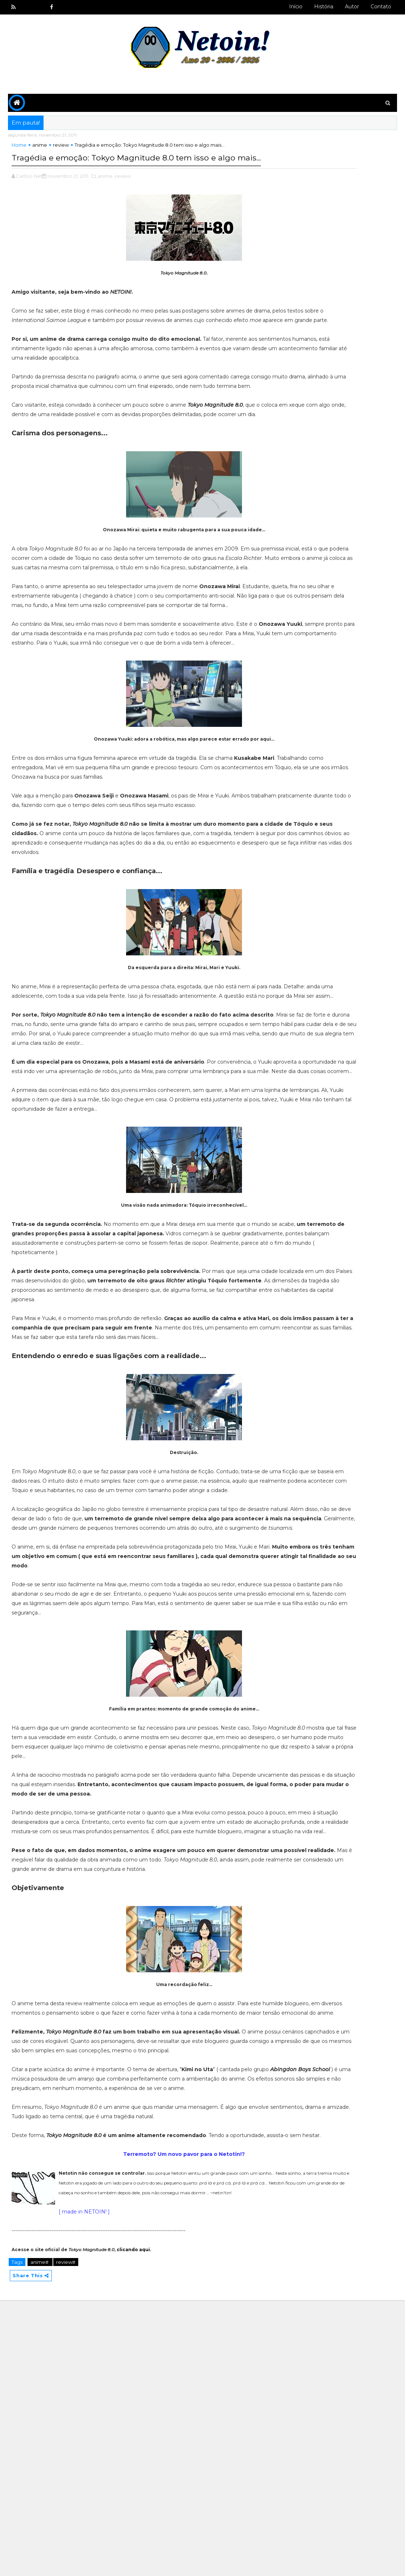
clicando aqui (133, 2522)
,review (122, 194)
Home (19, 150)
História (323, 6)
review (61, 150)
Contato (381, 6)
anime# (40, 2535)
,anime (105, 194)
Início (295, 6)
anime (39, 150)
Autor (352, 6)
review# (65, 2535)
